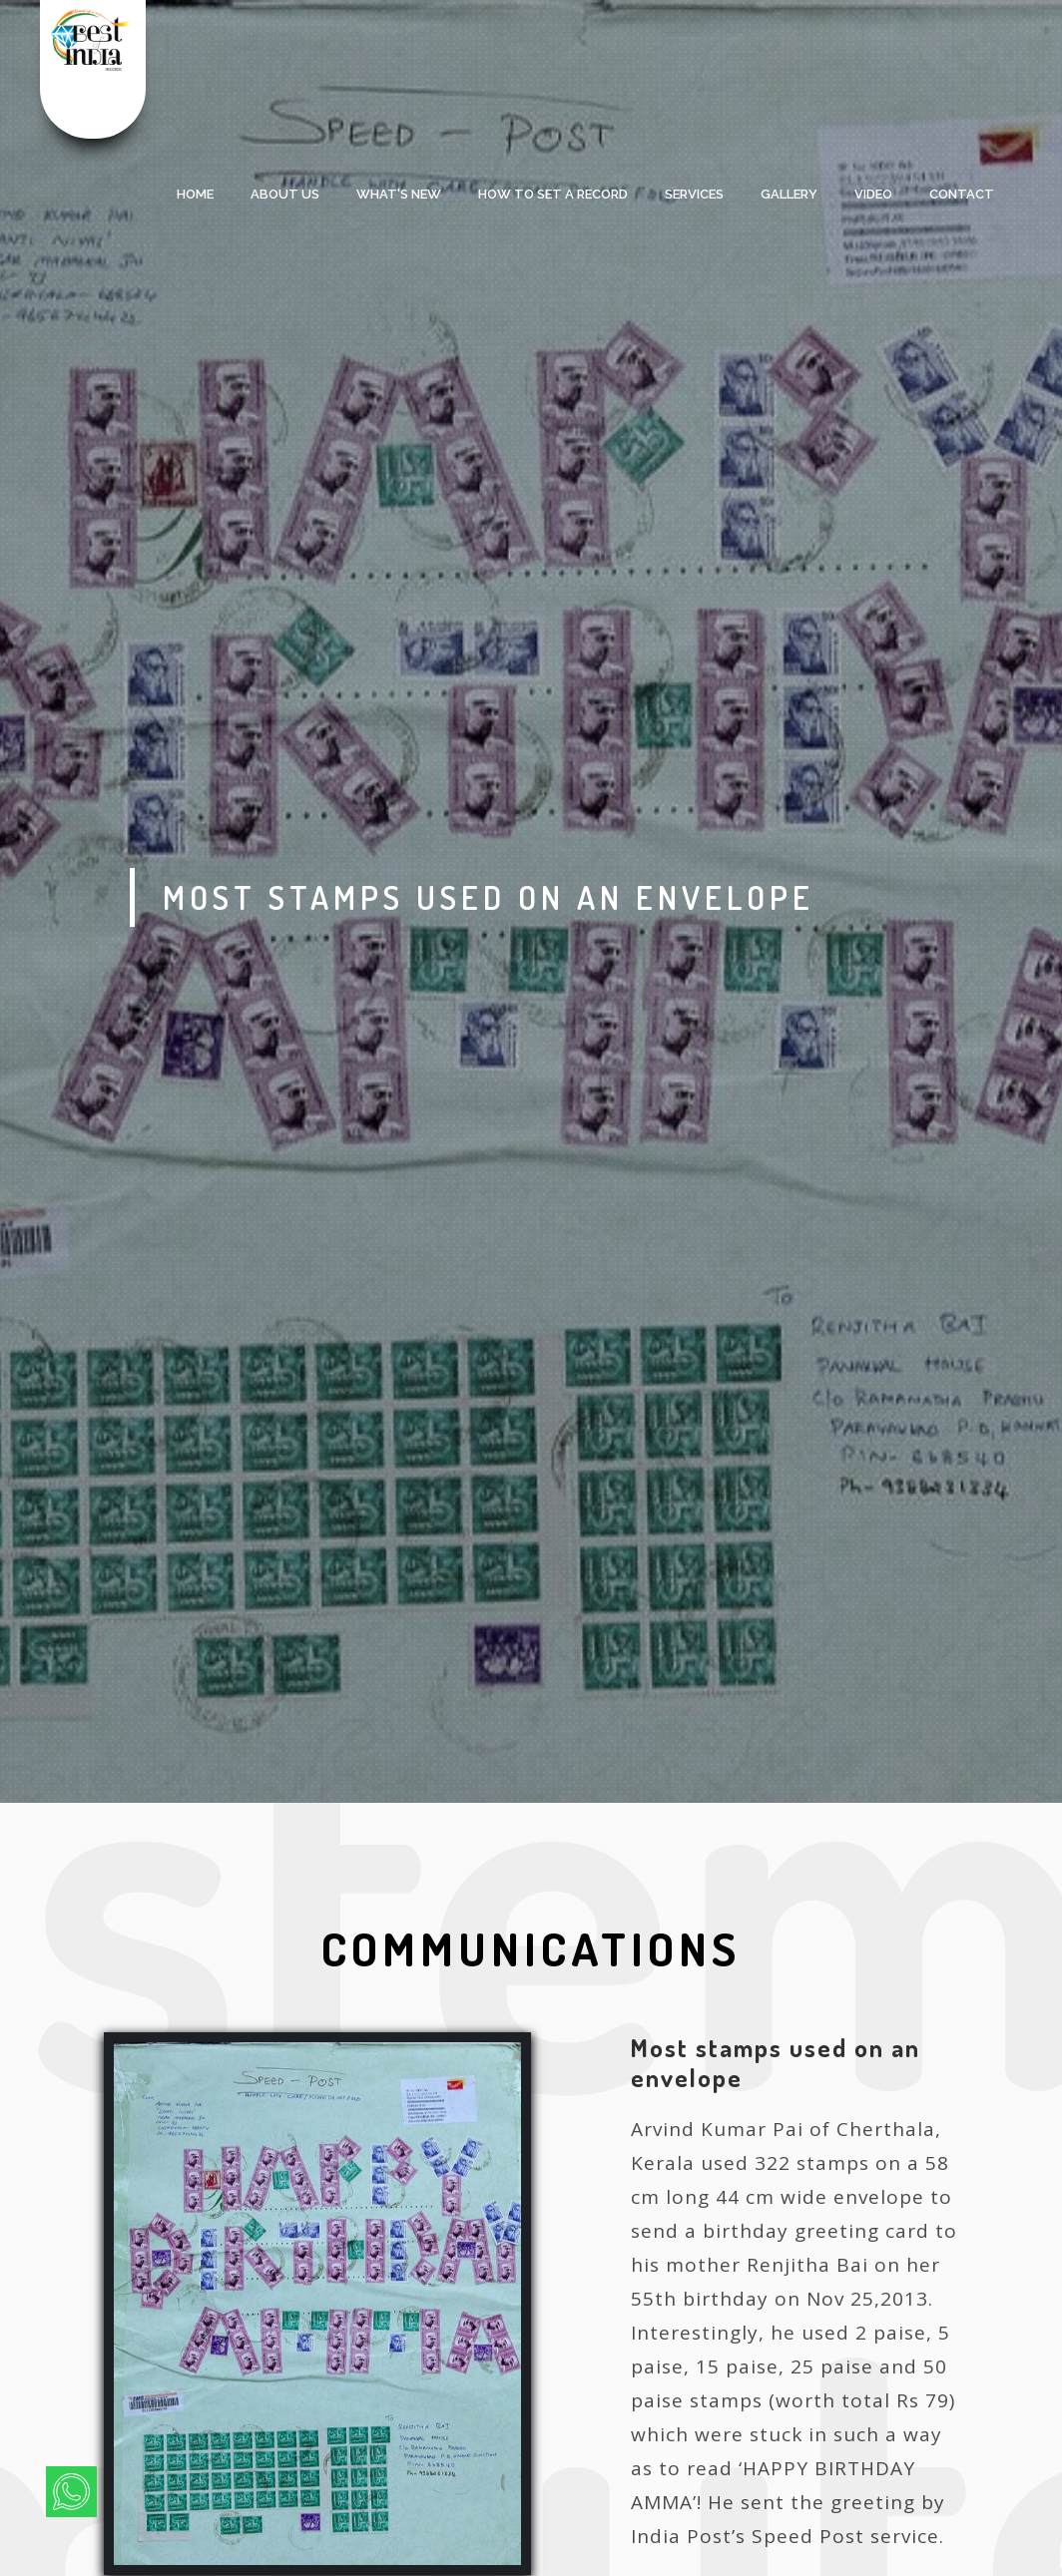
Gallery (789, 194)
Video (873, 194)
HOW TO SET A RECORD (553, 194)
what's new (398, 194)
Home (195, 194)
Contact (961, 194)
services (694, 194)
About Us (285, 194)
